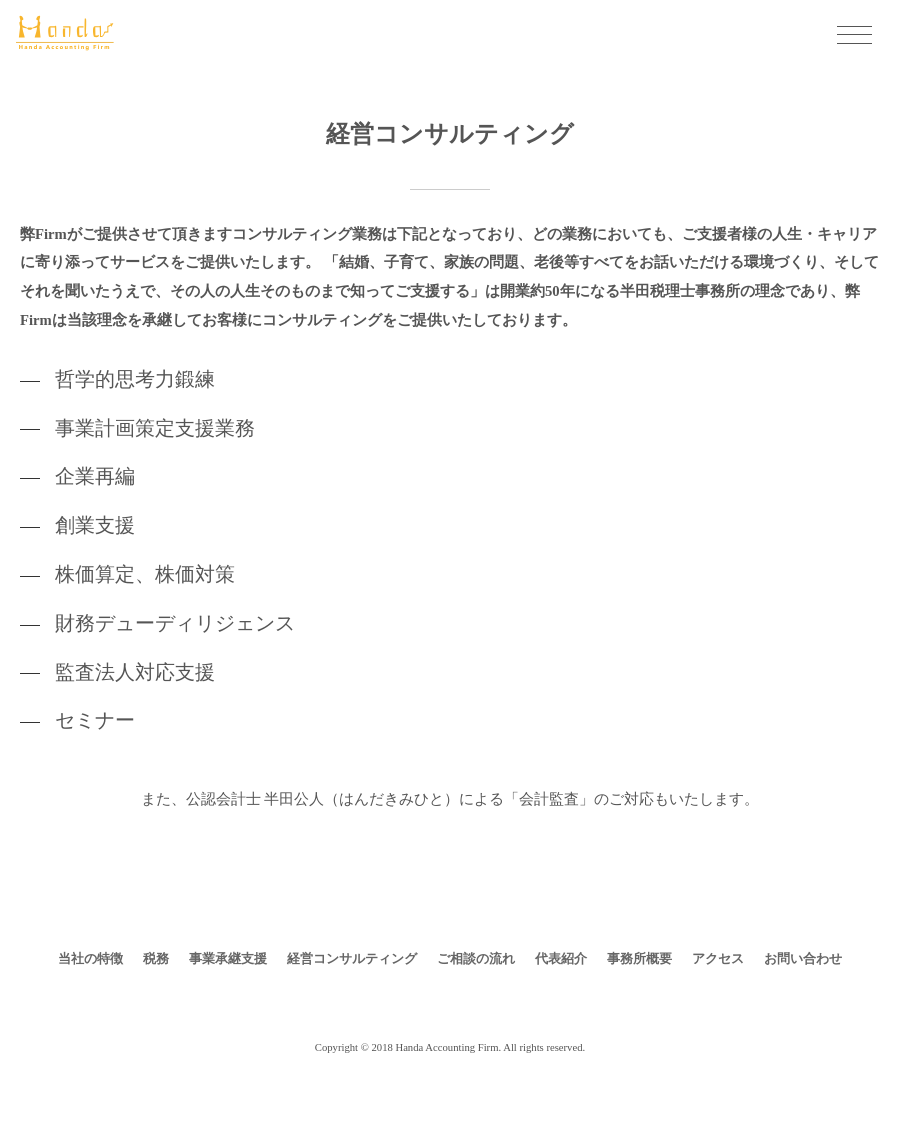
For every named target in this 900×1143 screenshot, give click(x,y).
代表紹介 (561, 958)
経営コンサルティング (352, 958)
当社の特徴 (90, 958)
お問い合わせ (803, 958)
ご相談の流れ (476, 958)
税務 (156, 958)
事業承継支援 (228, 958)
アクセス (718, 958)
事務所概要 (639, 958)
